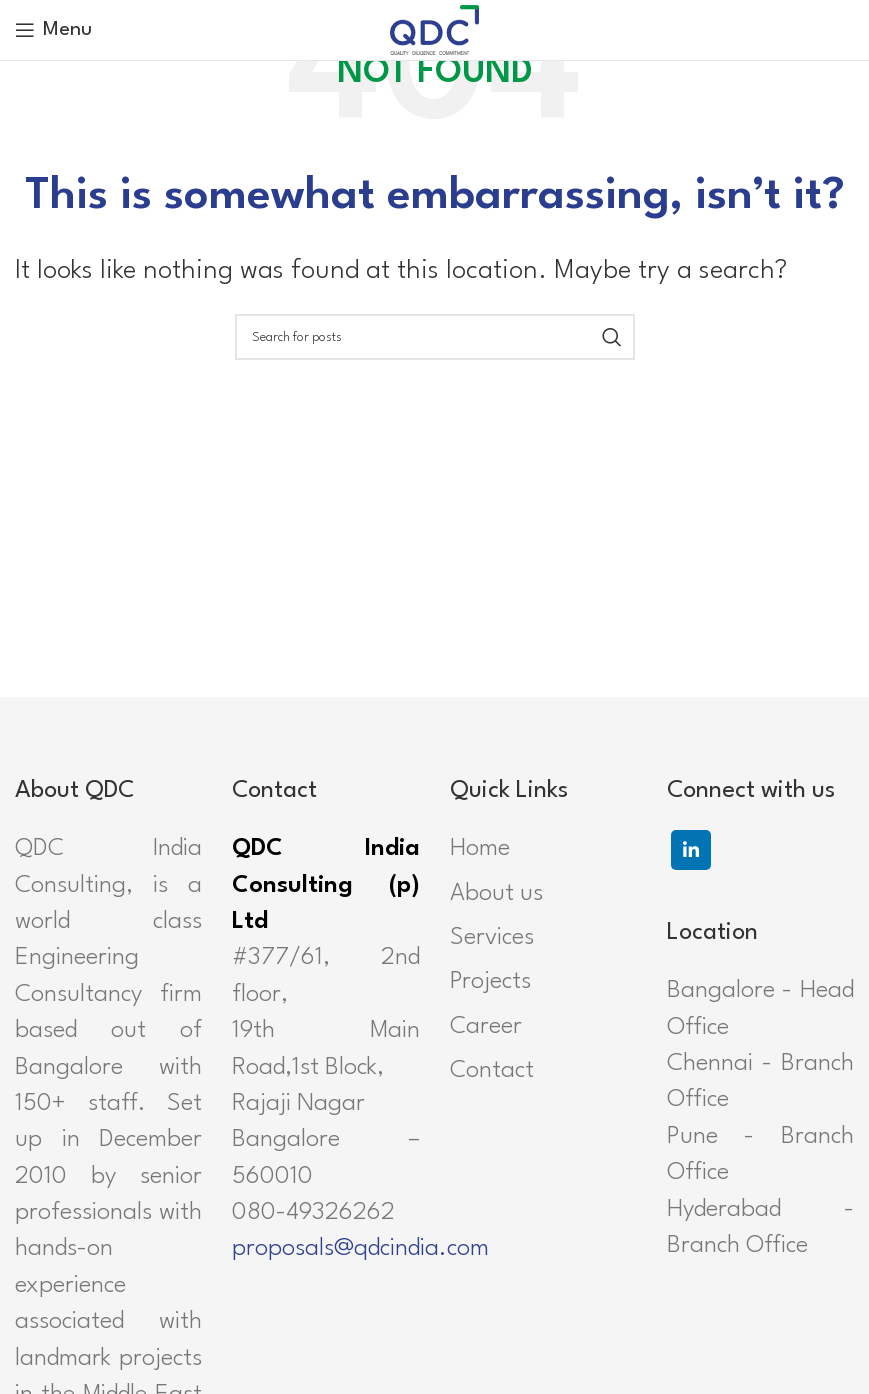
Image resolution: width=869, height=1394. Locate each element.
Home (480, 849)
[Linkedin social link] (691, 850)
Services (492, 938)
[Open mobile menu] (53, 30)
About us (496, 894)
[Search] (435, 337)
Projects (490, 982)
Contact (492, 1071)
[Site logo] (435, 29)
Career (486, 1027)
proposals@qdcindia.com (360, 1249)
